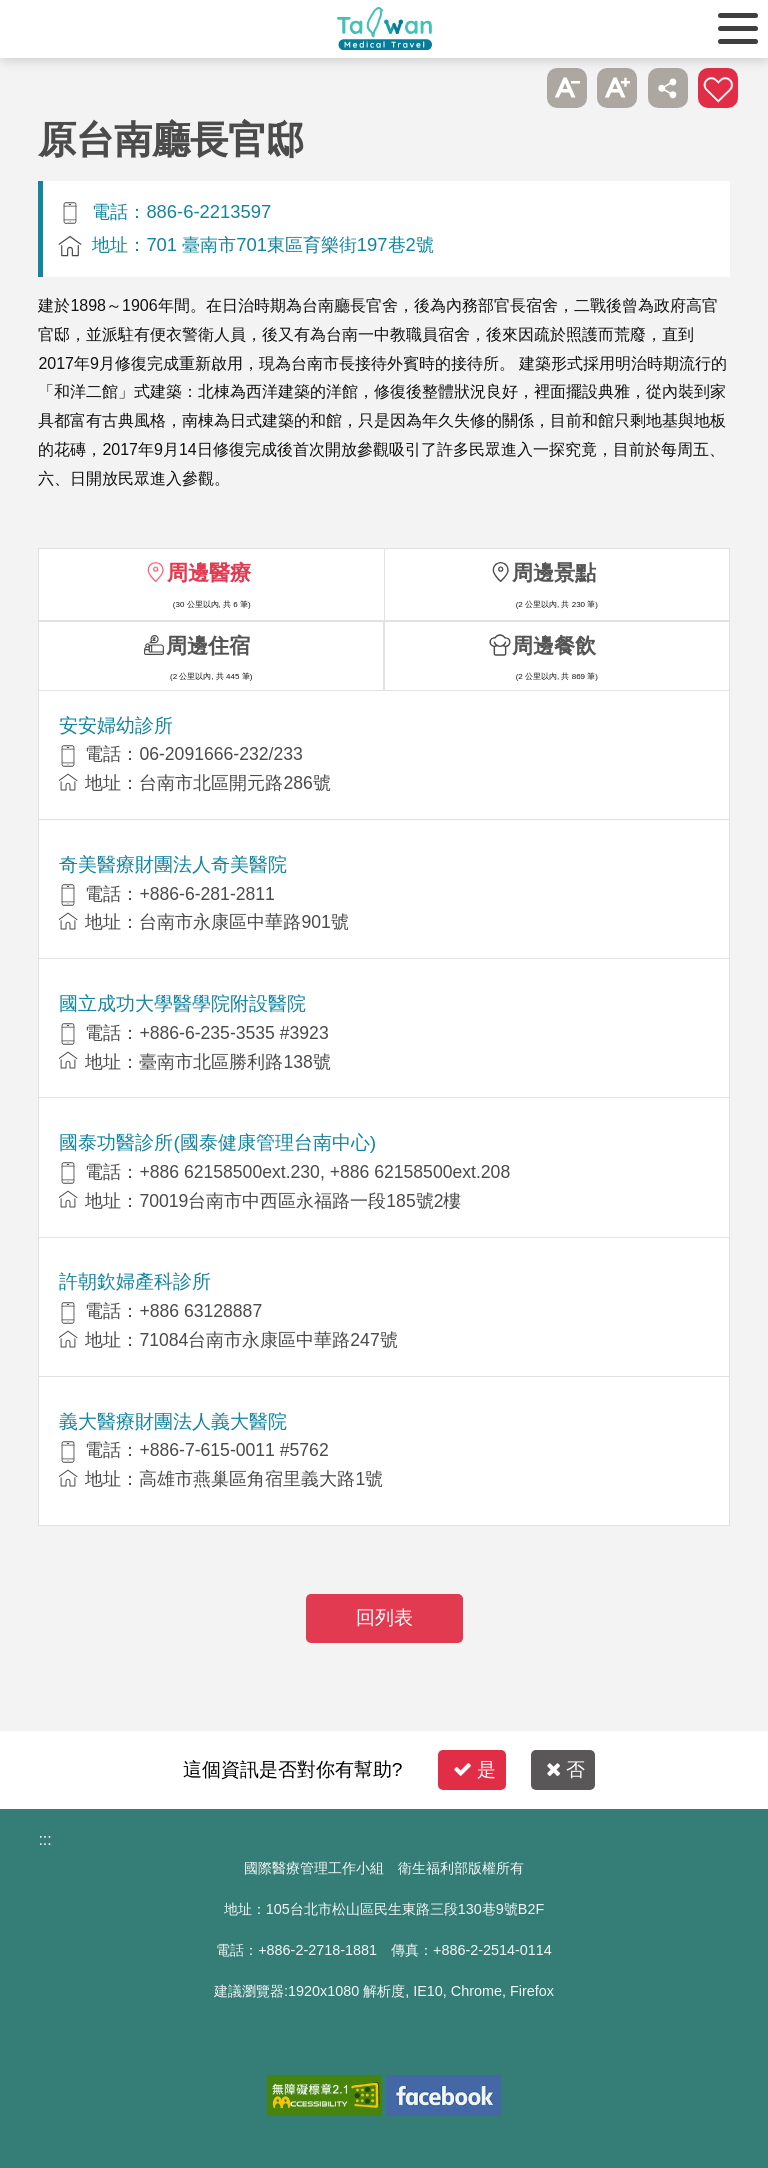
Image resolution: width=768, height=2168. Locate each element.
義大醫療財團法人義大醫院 (173, 1421)
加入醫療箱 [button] (718, 88)
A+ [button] (617, 88)
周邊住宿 (208, 645)
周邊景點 (554, 572)
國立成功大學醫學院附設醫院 (182, 1003)
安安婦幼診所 (116, 725)
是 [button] (474, 1769)
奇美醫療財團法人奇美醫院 (173, 864)
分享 (668, 88)
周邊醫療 (209, 572)
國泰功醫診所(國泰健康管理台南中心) (217, 1142)
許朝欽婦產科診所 (135, 1281)
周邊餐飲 (554, 645)
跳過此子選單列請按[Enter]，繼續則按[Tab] (516, 88)
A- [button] (567, 88)
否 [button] (565, 1769)
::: (44, 1839)
